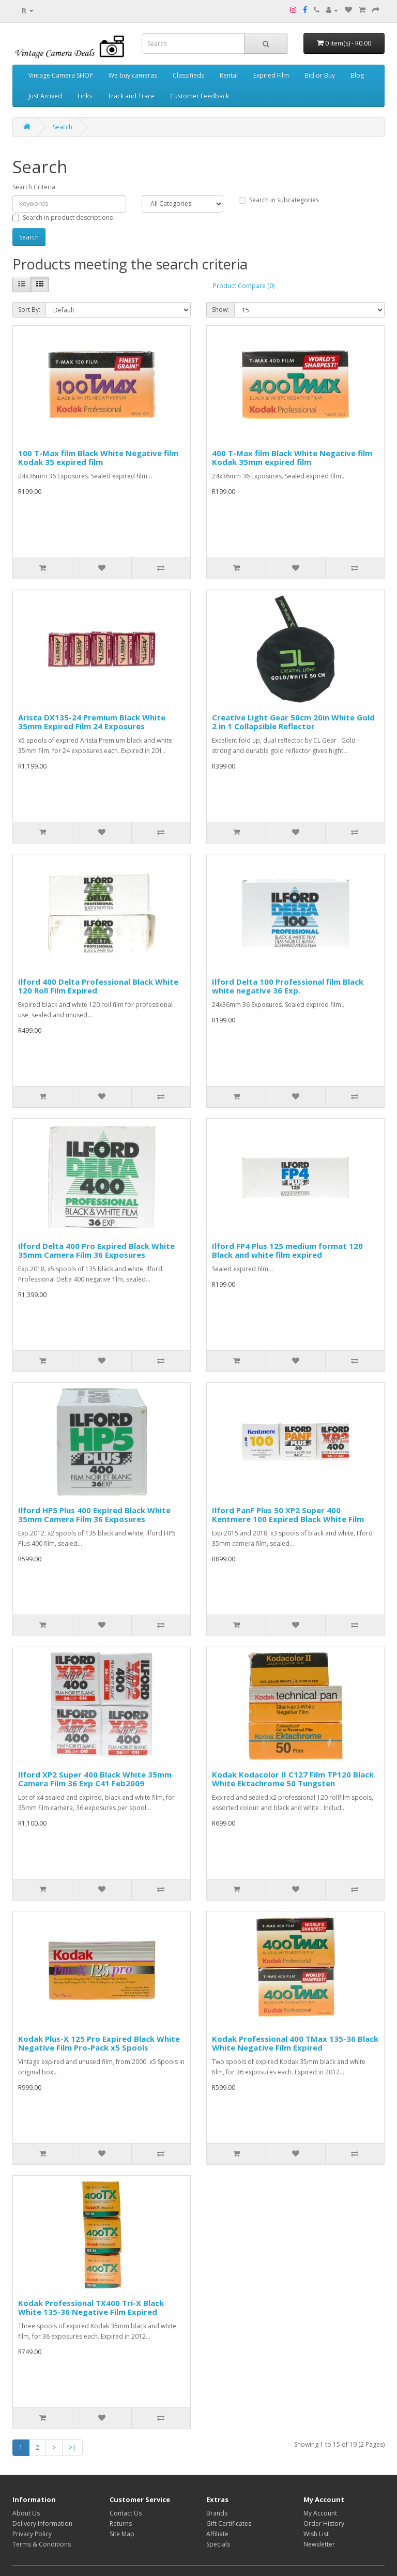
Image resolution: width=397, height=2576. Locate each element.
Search (62, 127)
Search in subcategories (279, 199)
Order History (323, 2523)
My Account (320, 2513)
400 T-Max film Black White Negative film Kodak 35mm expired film (292, 457)
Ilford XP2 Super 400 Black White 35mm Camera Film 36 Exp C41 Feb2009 (95, 1778)
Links (85, 96)
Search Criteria (33, 187)
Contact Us (126, 2513)
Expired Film (271, 75)
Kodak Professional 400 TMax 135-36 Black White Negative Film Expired (295, 2043)
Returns (121, 2523)
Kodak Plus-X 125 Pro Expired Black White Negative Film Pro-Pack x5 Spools (99, 2043)
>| (72, 2447)
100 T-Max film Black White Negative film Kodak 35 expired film (98, 457)
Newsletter (319, 2544)
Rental (229, 75)
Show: (220, 309)
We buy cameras (133, 75)
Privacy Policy (32, 2533)
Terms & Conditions (41, 2544)
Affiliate (217, 2533)
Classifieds (188, 75)
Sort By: (29, 309)
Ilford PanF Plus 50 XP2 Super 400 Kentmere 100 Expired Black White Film (288, 1514)
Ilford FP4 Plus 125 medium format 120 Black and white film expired (287, 1250)
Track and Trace (131, 96)
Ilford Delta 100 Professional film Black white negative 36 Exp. (287, 986)
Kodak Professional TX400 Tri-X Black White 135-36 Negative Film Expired (91, 2307)
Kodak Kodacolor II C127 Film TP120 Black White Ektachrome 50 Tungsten (293, 1778)
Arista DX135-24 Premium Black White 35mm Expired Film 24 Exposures (91, 721)
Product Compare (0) (243, 285)
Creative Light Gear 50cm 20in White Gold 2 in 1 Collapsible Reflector (293, 721)
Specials (218, 2544)
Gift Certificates (228, 2523)
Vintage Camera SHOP (60, 75)
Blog (357, 75)
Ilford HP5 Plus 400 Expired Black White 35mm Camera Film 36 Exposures (94, 1514)
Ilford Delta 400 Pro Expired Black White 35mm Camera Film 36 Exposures (96, 1250)
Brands (216, 2513)
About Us (26, 2513)
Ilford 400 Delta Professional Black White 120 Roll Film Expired (98, 986)
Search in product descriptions (62, 217)
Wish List (316, 2533)
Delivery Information (42, 2523)
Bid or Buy (319, 75)
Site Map (122, 2533)
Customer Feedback (199, 96)
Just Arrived (45, 96)
